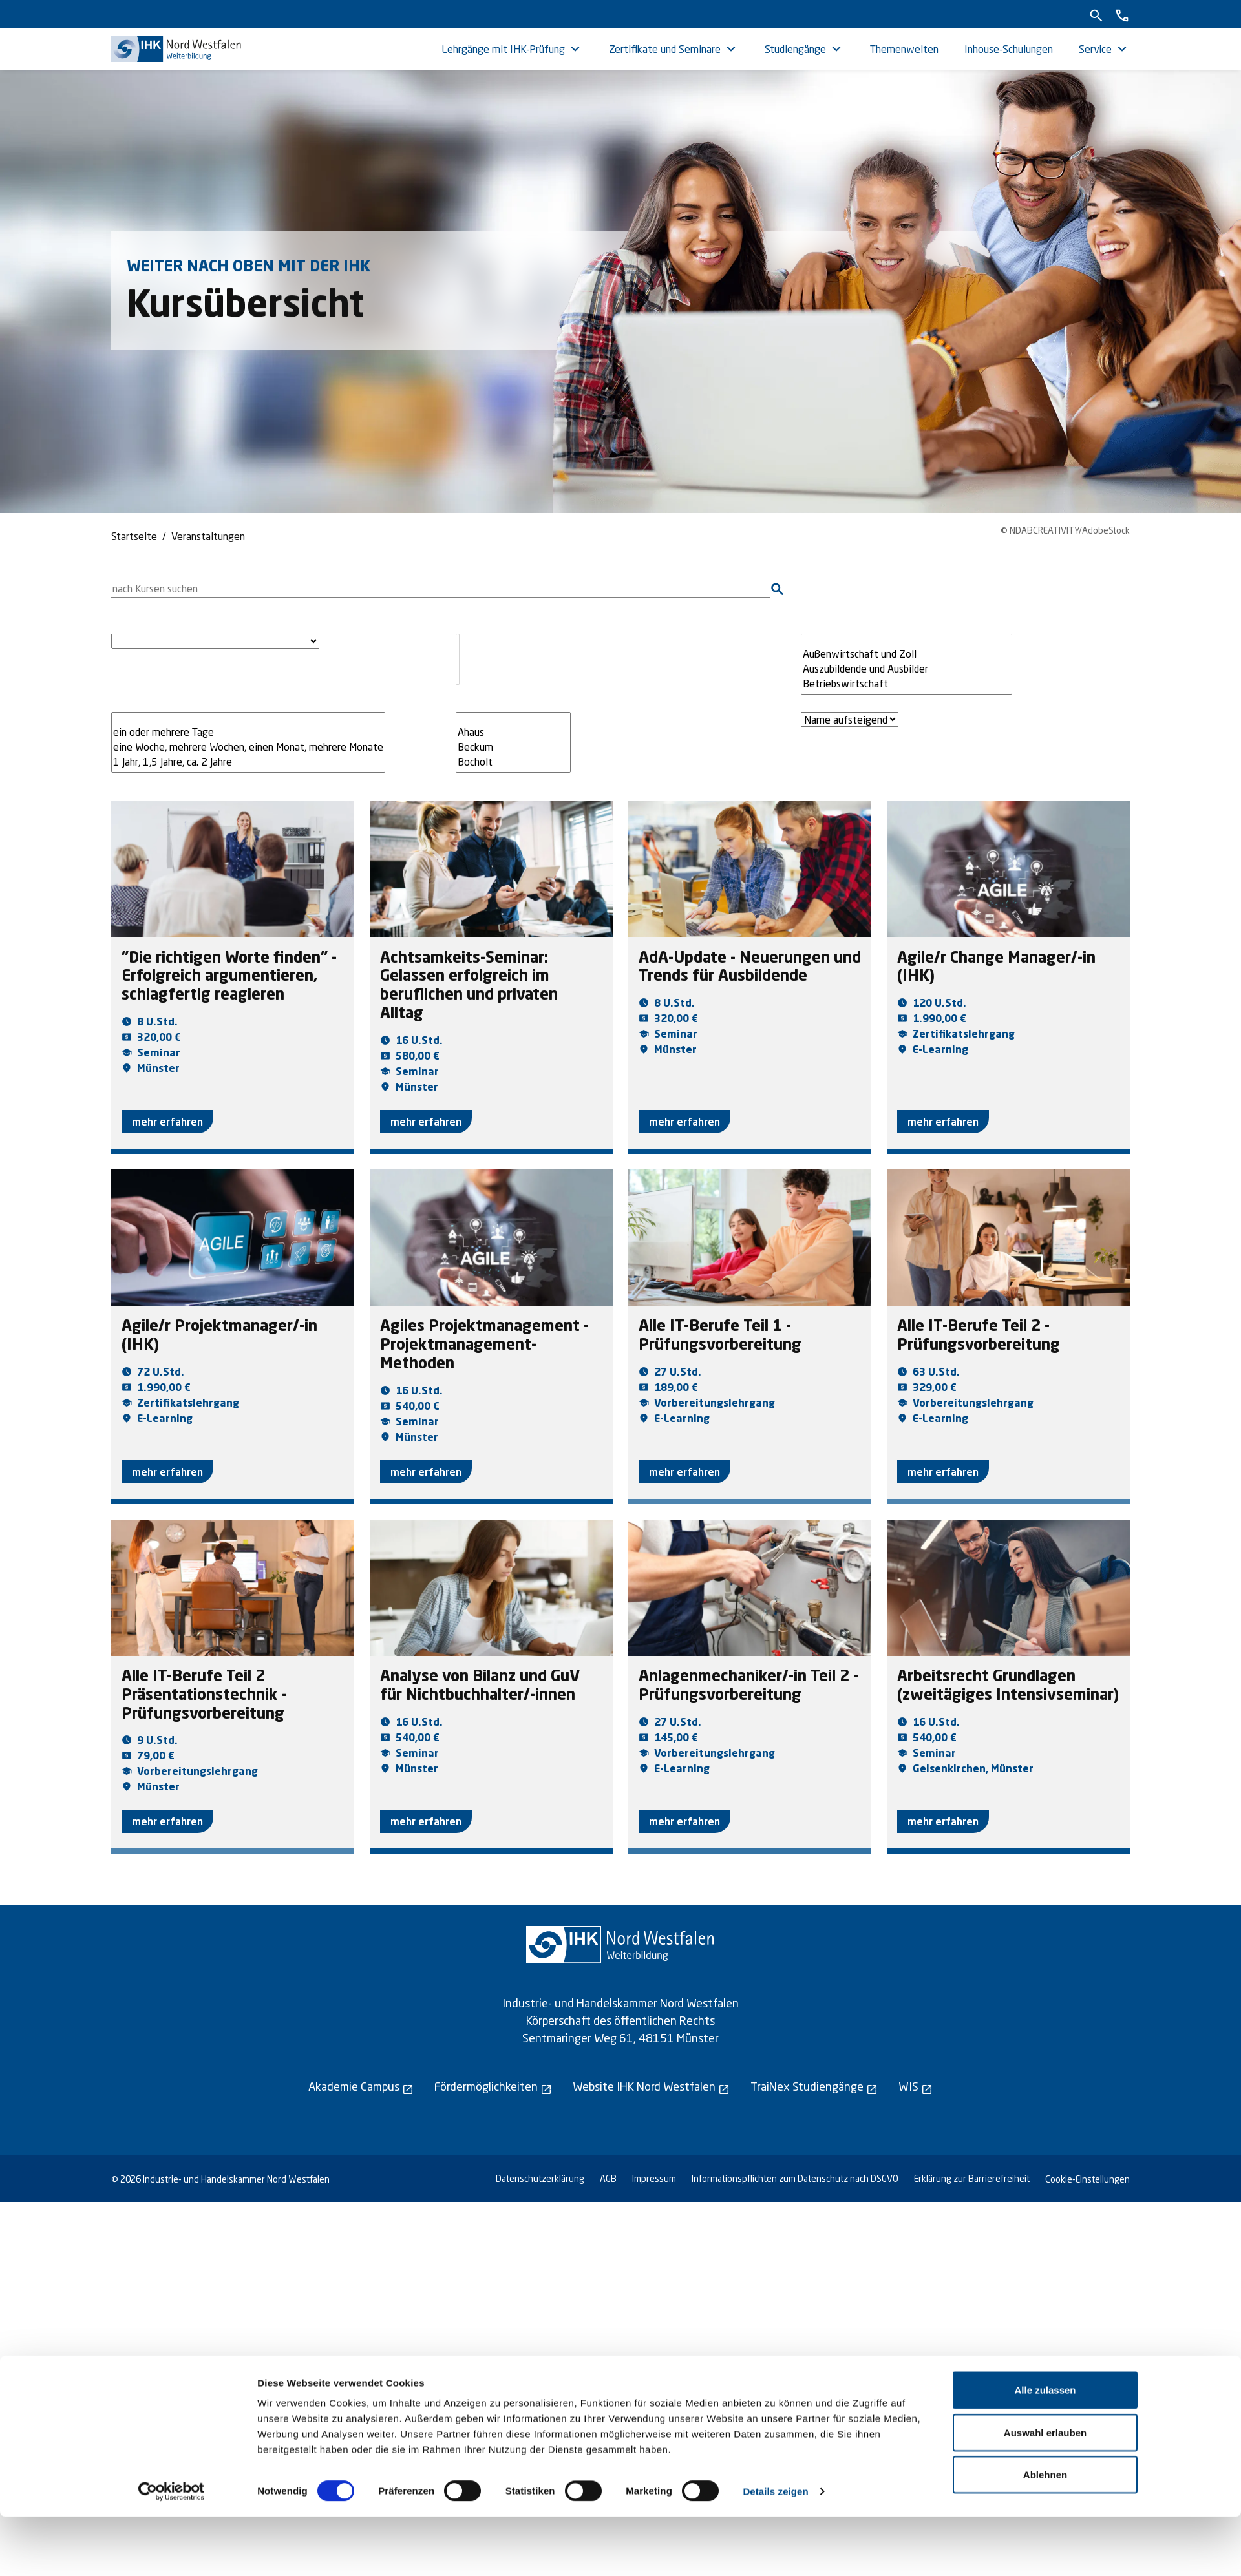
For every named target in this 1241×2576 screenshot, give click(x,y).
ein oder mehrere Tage (248, 732)
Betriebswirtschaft (906, 683)
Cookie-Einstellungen (1087, 2178)
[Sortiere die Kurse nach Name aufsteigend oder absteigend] (849, 719)
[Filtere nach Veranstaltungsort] (513, 742)
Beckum (513, 747)
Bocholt (513, 762)
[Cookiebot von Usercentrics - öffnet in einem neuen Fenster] (171, 2550)
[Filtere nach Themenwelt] (906, 664)
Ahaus (513, 732)
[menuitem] (512, 49)
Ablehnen (1045, 2533)
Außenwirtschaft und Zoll (906, 654)
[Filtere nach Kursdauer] (248, 742)
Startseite (134, 536)
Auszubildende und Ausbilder (906, 669)
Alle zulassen (1045, 2449)
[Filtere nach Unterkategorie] (458, 659)
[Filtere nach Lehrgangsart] (215, 641)
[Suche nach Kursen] (440, 589)
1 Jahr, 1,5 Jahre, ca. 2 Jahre (248, 762)
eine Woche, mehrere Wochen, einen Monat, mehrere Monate (248, 747)
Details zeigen (775, 2550)
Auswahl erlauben (1045, 2491)
